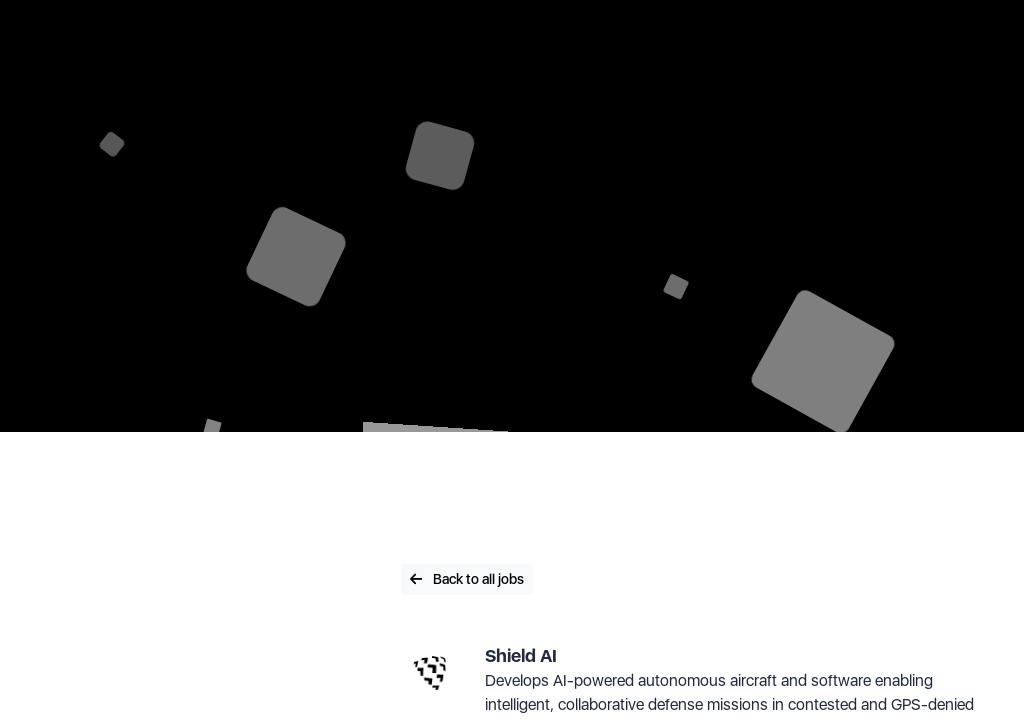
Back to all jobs (467, 579)
